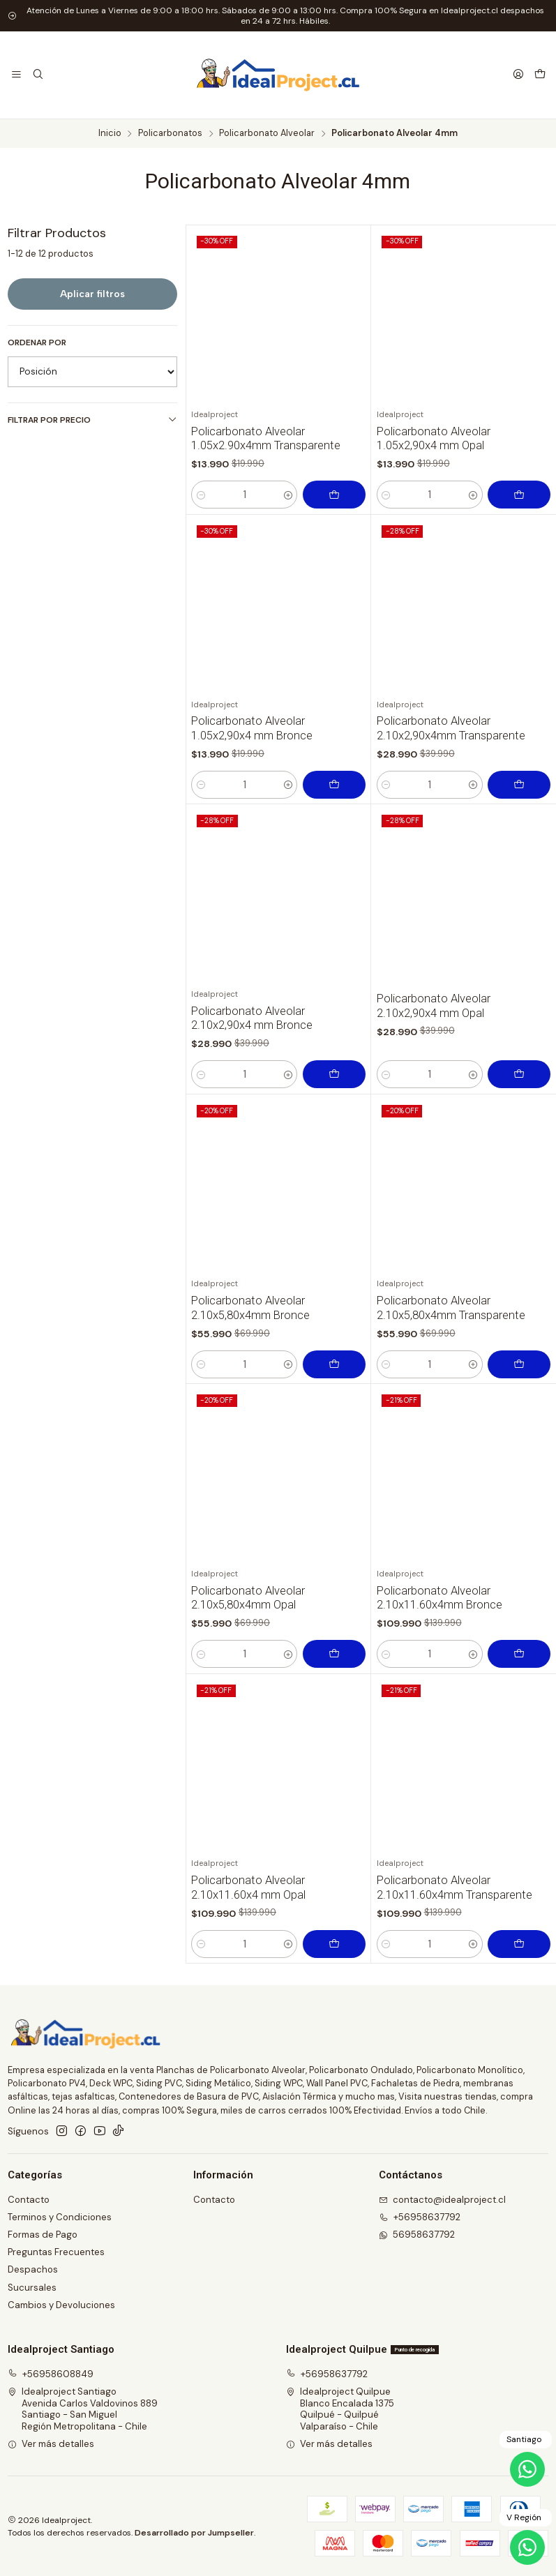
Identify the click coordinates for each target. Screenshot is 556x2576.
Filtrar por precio (92, 419)
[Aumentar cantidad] (287, 494)
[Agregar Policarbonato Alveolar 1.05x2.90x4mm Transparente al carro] (334, 495)
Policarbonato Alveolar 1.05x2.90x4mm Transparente (265, 439)
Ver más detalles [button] (51, 2444)
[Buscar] (38, 74)
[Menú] (16, 74)
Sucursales (32, 2287)
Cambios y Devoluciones (61, 2305)
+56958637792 (327, 2374)
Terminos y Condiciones (60, 2217)
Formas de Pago (42, 2234)
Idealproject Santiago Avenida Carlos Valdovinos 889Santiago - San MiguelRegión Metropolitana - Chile (83, 2409)
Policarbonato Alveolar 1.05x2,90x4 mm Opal (433, 439)
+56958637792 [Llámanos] (420, 2217)
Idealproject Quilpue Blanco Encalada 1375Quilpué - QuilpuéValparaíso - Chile (340, 2409)
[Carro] (540, 75)
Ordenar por (37, 343)
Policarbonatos (170, 133)
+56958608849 (51, 2374)
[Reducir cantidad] (200, 494)
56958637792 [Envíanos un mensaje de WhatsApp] (417, 2234)
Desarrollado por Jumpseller (194, 2532)
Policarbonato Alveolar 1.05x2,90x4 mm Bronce (252, 793)
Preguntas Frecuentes (56, 2252)
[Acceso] (518, 74)
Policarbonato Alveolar (267, 133)
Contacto (29, 2200)
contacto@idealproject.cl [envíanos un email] (442, 2200)
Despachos (33, 2269)
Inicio (109, 133)
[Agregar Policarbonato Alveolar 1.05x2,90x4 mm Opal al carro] (519, 495)
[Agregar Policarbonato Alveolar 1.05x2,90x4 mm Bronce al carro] (334, 850)
